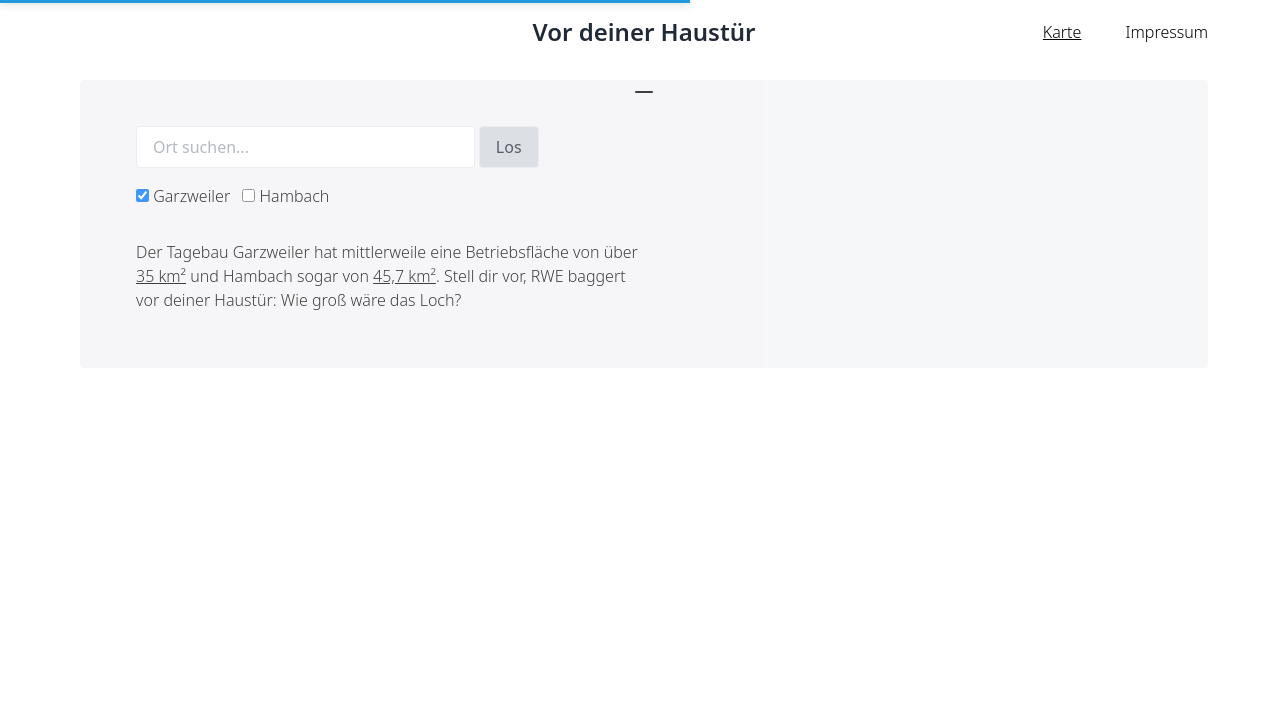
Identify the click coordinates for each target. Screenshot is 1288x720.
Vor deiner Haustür (644, 31)
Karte (1062, 32)
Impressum (1167, 32)
